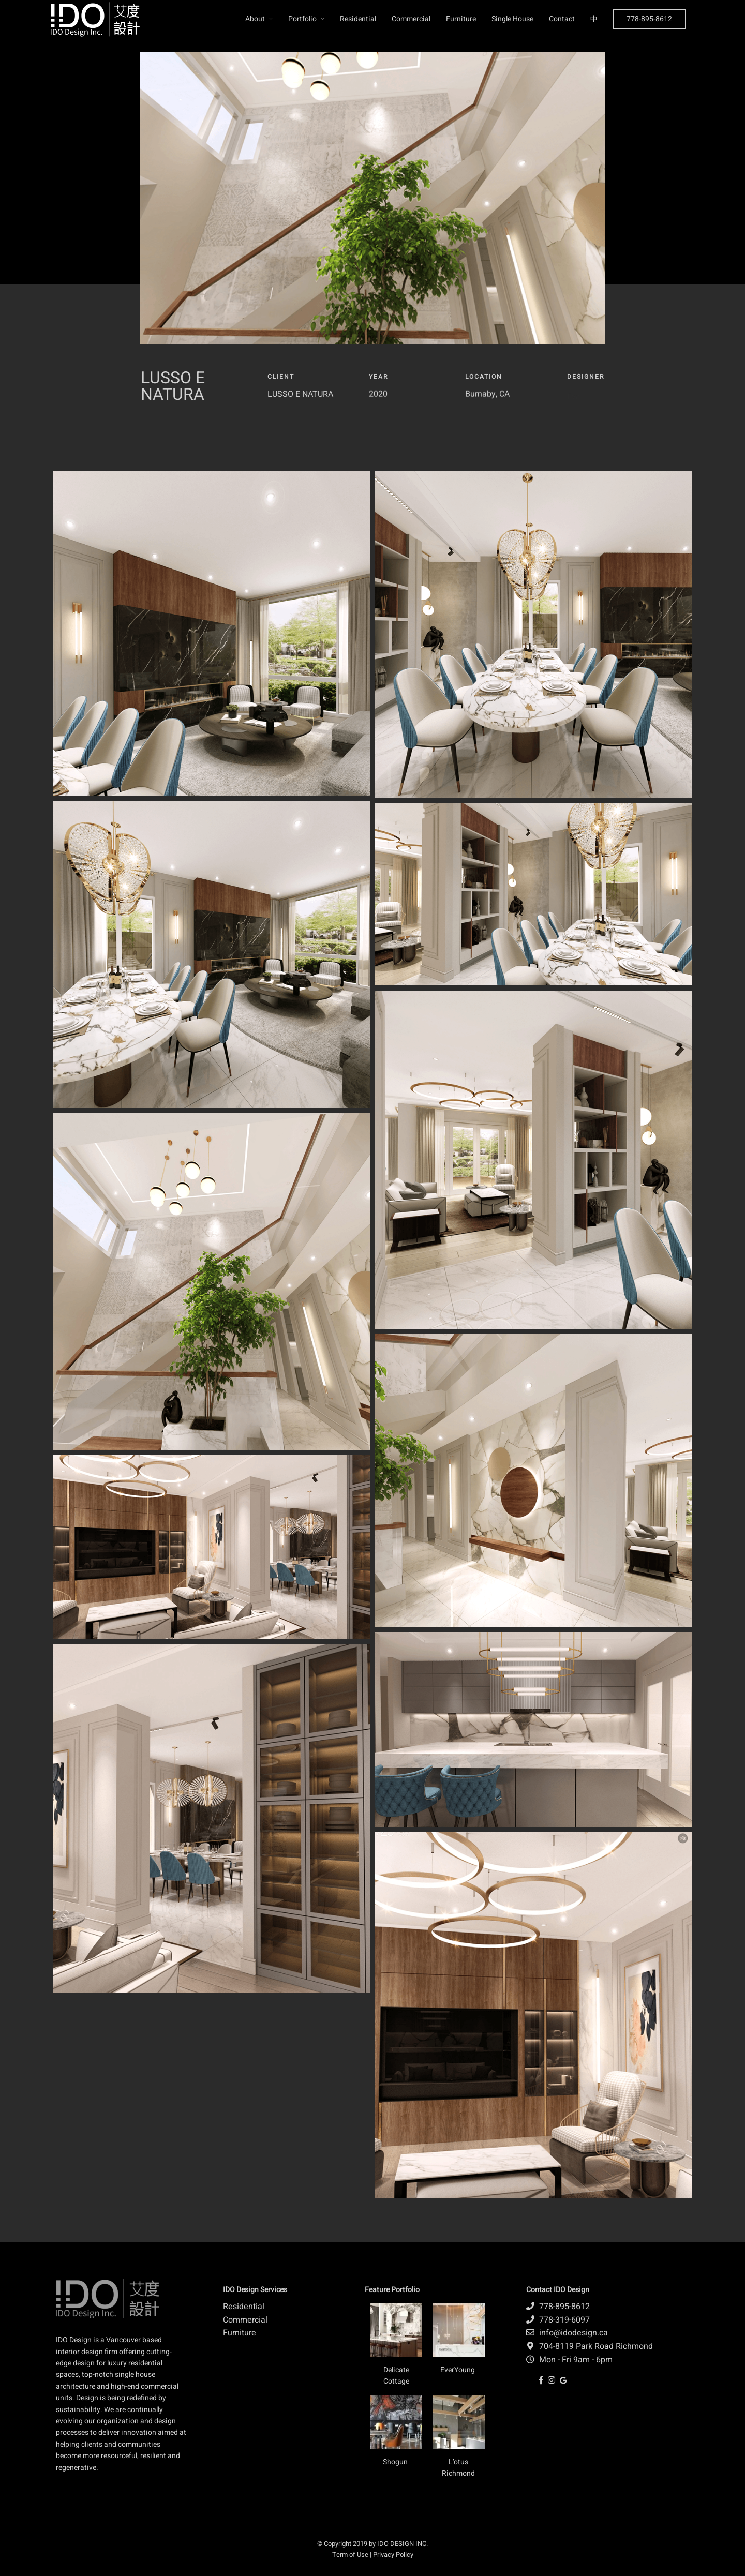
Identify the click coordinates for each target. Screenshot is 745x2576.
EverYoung (458, 2369)
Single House (512, 18)
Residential (358, 18)
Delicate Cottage (396, 2375)
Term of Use (350, 2554)
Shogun (396, 2462)
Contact (562, 18)
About (255, 18)
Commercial (411, 18)
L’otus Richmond (458, 2468)
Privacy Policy (393, 2554)
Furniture (461, 18)
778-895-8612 (649, 18)
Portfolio (302, 18)
